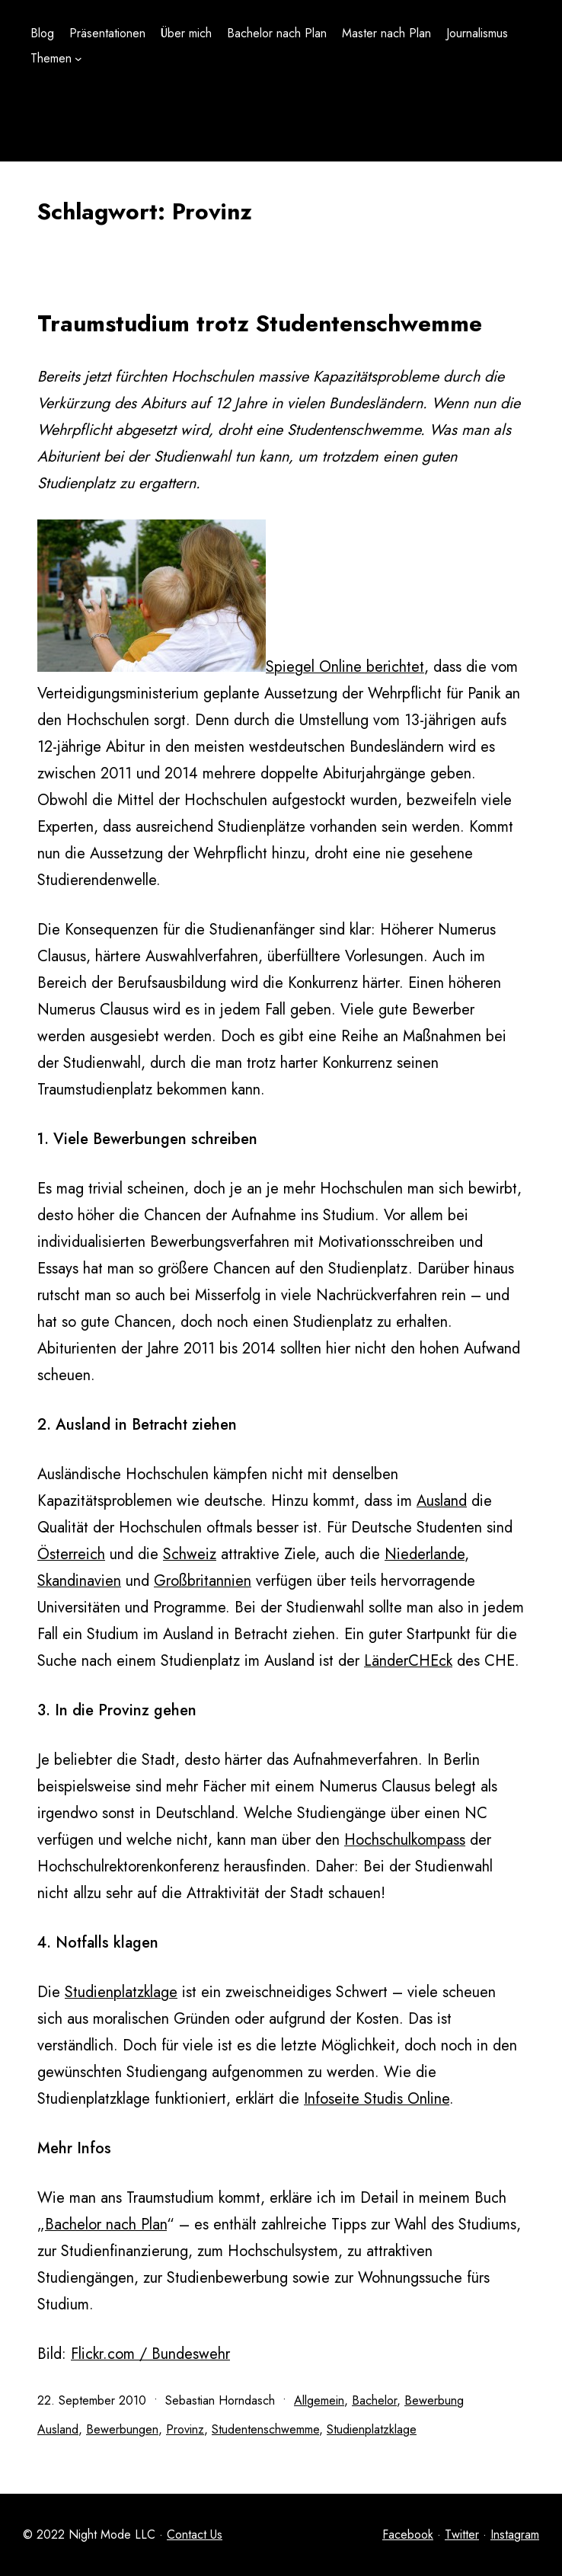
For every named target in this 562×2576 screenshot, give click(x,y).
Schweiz (189, 1554)
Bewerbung (434, 2400)
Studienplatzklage (121, 1992)
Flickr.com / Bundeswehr (150, 2354)
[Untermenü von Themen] (78, 58)
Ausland (442, 1501)
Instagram (514, 2534)
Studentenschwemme (265, 2429)
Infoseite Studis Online (376, 2099)
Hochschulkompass (404, 1840)
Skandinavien (79, 1581)
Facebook (407, 2534)
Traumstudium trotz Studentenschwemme (259, 323)
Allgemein (319, 2400)
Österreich (71, 1554)
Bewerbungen (122, 2429)
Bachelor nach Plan (106, 2224)
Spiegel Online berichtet (345, 667)
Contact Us (194, 2534)
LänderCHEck (408, 1661)
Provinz (185, 2429)
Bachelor (374, 2400)
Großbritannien (202, 1581)
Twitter (462, 2534)
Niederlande (425, 1554)
